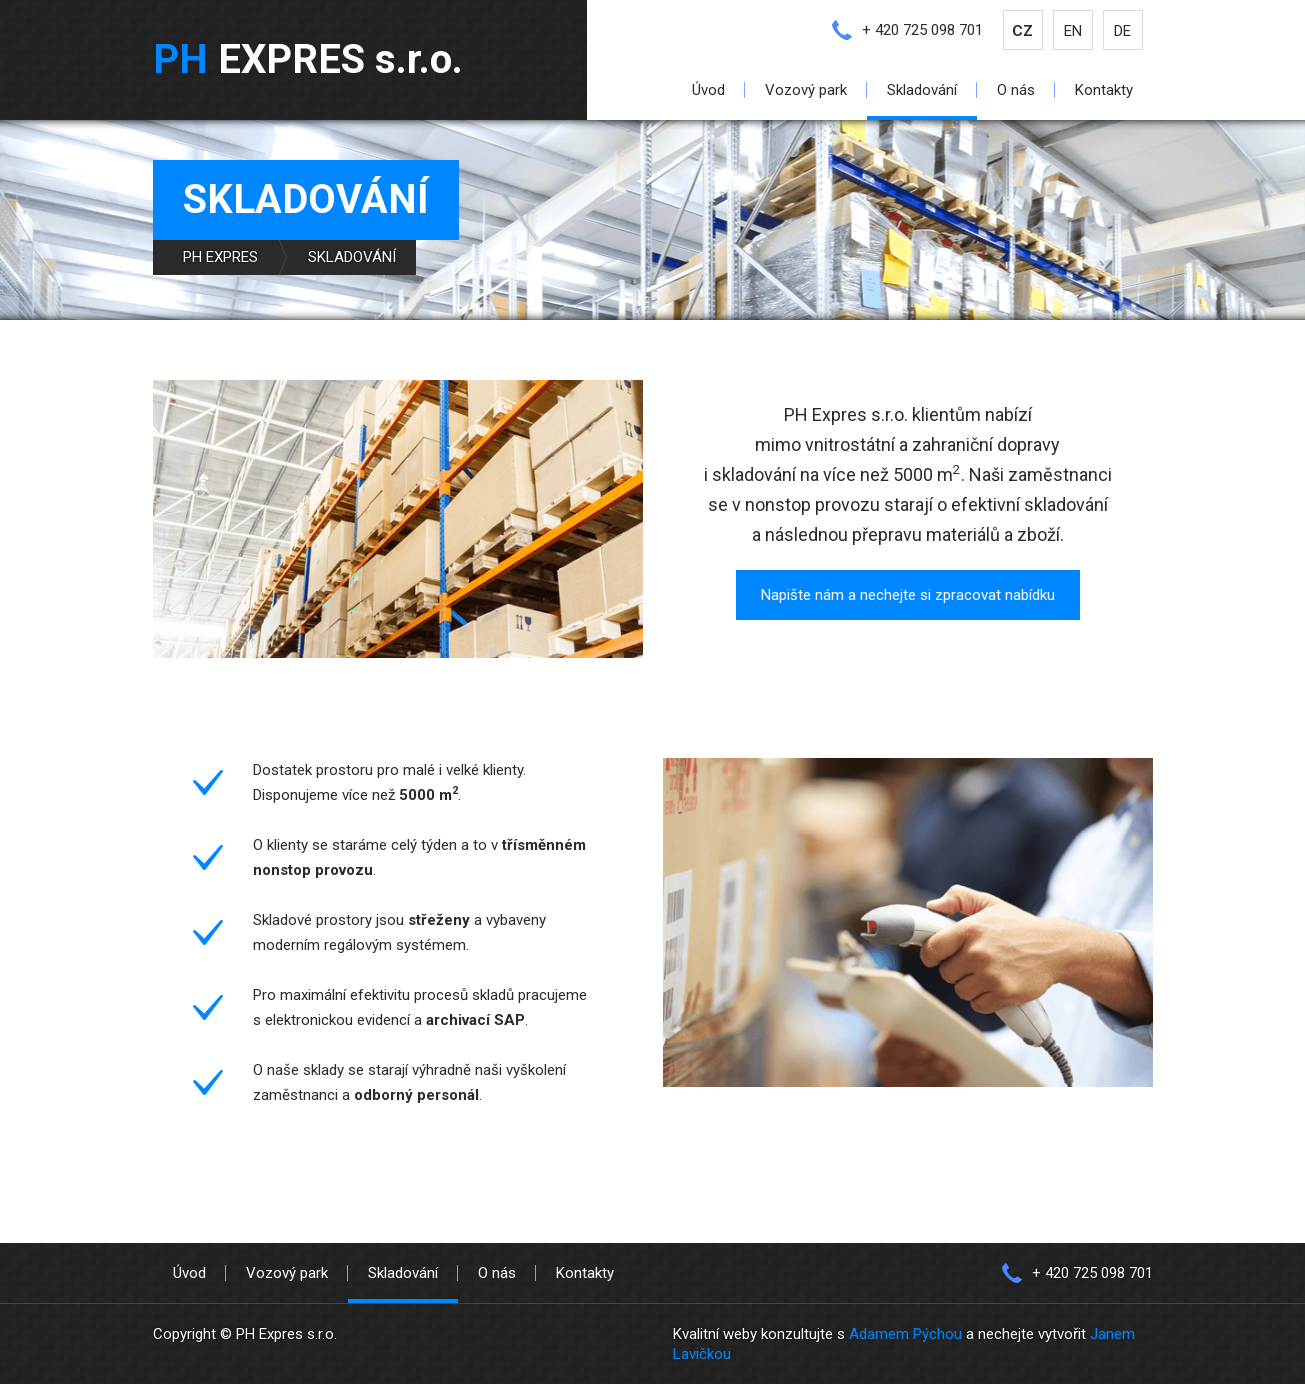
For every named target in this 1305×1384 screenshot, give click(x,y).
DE (1122, 31)
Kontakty (1104, 90)
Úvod (708, 90)
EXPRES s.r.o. (308, 59)
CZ (1022, 31)
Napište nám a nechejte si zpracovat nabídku (908, 595)
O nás (1016, 90)
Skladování (922, 90)
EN (1073, 31)
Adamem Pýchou (905, 1334)
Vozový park (806, 90)
